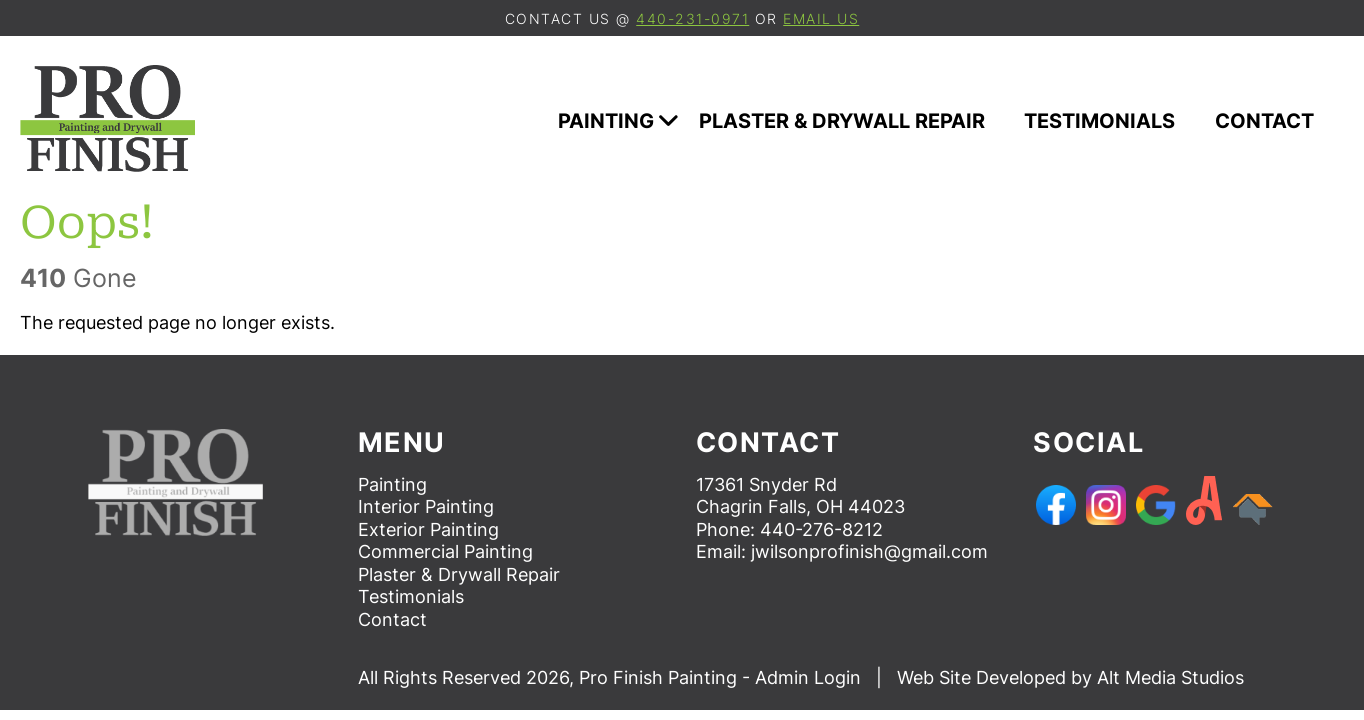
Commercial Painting (445, 551)
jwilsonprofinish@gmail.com (869, 551)
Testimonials (1109, 121)
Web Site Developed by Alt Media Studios (1070, 677)
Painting (618, 121)
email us (821, 18)
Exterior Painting (428, 529)
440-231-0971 (692, 18)
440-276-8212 (821, 529)
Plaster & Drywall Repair (852, 121)
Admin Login (808, 677)
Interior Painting (426, 506)
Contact (1274, 121)
